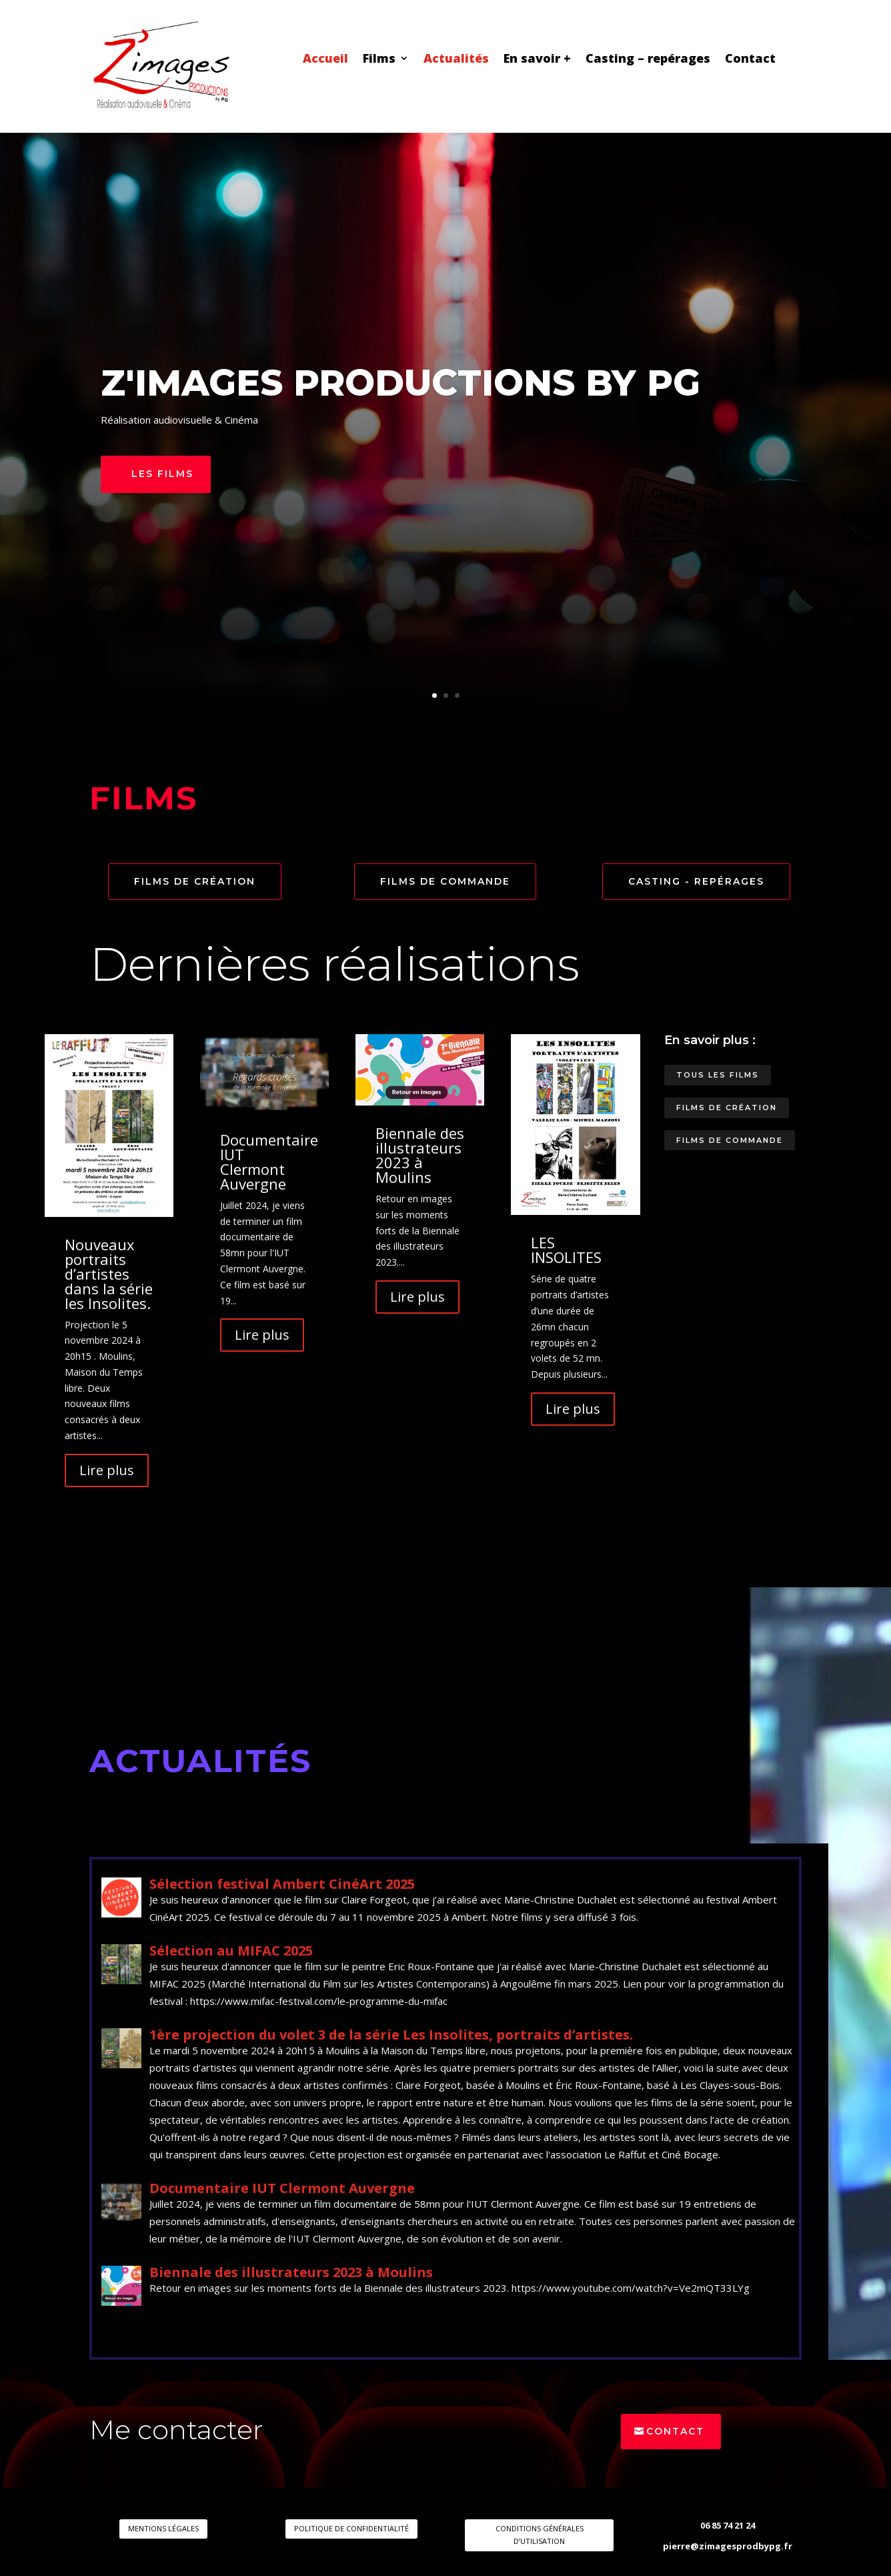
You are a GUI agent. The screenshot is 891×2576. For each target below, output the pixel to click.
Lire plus (106, 1470)
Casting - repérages (696, 881)
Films (379, 59)
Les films (162, 476)
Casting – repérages (648, 59)
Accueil (325, 59)
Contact (750, 59)
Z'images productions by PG (400, 384)
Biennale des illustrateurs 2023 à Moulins (419, 1155)
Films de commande (445, 881)
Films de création (194, 881)
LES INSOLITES (566, 1249)
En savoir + (537, 59)
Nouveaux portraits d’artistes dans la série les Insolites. (109, 1273)
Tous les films (717, 1075)
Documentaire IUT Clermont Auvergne (269, 1162)
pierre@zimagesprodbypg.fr (727, 2546)
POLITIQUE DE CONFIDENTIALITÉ (351, 2528)
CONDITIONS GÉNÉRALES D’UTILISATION (540, 2534)
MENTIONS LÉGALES (163, 2528)
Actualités (456, 59)
